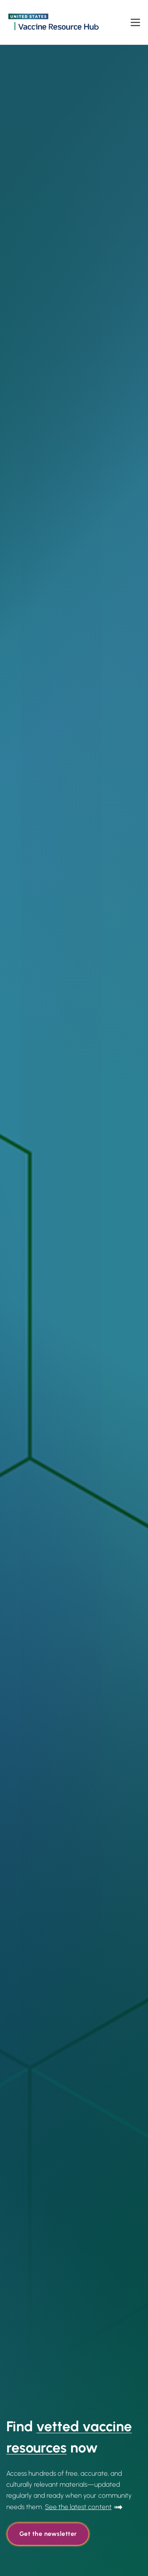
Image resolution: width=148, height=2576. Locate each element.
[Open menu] (135, 22)
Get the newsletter (48, 2533)
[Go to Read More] (84, 2507)
